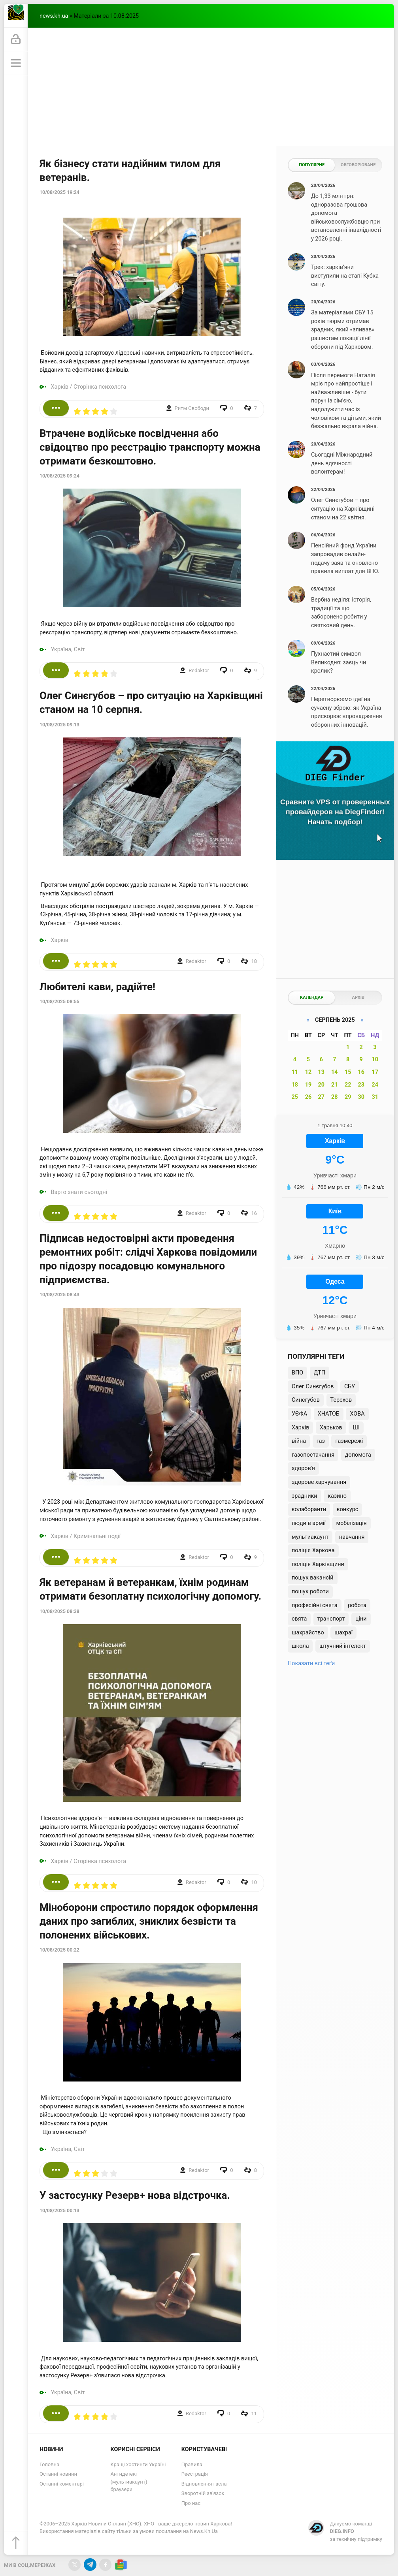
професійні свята (315, 1605)
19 (308, 1084)
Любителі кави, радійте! (97, 987)
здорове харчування (319, 1482)
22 (348, 1084)
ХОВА (357, 1413)
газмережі (349, 1441)
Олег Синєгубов (313, 1386)
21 (334, 1084)
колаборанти (309, 1509)
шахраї (343, 1632)
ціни (361, 1618)
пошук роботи (310, 1591)
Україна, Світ (68, 649)
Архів (358, 997)
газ (321, 1441)
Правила (191, 2464)
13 (321, 1072)
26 (308, 1097)
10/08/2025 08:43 (59, 1294)
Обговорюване (358, 164)
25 (295, 1097)
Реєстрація (194, 2474)
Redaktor (199, 670)
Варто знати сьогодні (79, 1192)
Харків (59, 387)
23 (361, 1084)
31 (375, 1097)
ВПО (297, 1372)
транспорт (331, 1618)
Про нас (190, 2503)
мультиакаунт (310, 1537)
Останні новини (58, 2474)
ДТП (319, 1372)
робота (357, 1605)
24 (375, 1084)
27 (321, 1097)
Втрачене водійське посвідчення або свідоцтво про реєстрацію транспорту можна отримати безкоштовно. (150, 447)
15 (348, 1072)
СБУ (349, 1386)
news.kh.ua (54, 16)
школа (300, 1646)
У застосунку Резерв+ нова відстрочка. (135, 2195)
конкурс (347, 1509)
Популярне (311, 164)
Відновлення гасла (204, 2484)
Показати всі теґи (311, 1663)
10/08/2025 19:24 (59, 192)
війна (299, 1441)
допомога (358, 1455)
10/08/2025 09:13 (59, 725)
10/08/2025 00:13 (59, 2210)
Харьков (331, 1427)
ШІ (356, 1427)
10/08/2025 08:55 (59, 1001)
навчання (352, 1537)
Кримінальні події (97, 1536)
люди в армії (309, 1523)
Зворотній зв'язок (202, 2493)
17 (375, 1072)
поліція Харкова (313, 1550)
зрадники (304, 1496)
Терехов (341, 1400)
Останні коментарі (62, 2484)
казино (337, 1496)
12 (308, 1072)
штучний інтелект (342, 1646)
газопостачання (313, 1455)
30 (361, 1097)
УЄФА (299, 1413)
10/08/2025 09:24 (59, 476)
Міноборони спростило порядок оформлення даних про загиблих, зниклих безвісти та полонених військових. (149, 1921)
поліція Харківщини (318, 1564)
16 (361, 1072)
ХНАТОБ (329, 1413)
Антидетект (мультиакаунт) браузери (128, 2481)
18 (295, 1084)
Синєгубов (306, 1400)
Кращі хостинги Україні (138, 2464)
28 (334, 1097)
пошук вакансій (313, 1577)
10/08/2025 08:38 (59, 1611)
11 (295, 1072)
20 (321, 1084)
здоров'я (303, 1468)
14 (334, 1072)
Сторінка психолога (100, 387)
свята (299, 1618)
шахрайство (308, 1632)
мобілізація (351, 1523)
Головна (49, 2464)
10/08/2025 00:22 (59, 1950)
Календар (311, 997)
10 (375, 1059)
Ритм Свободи (192, 408)
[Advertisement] (211, 87)
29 (348, 1097)
